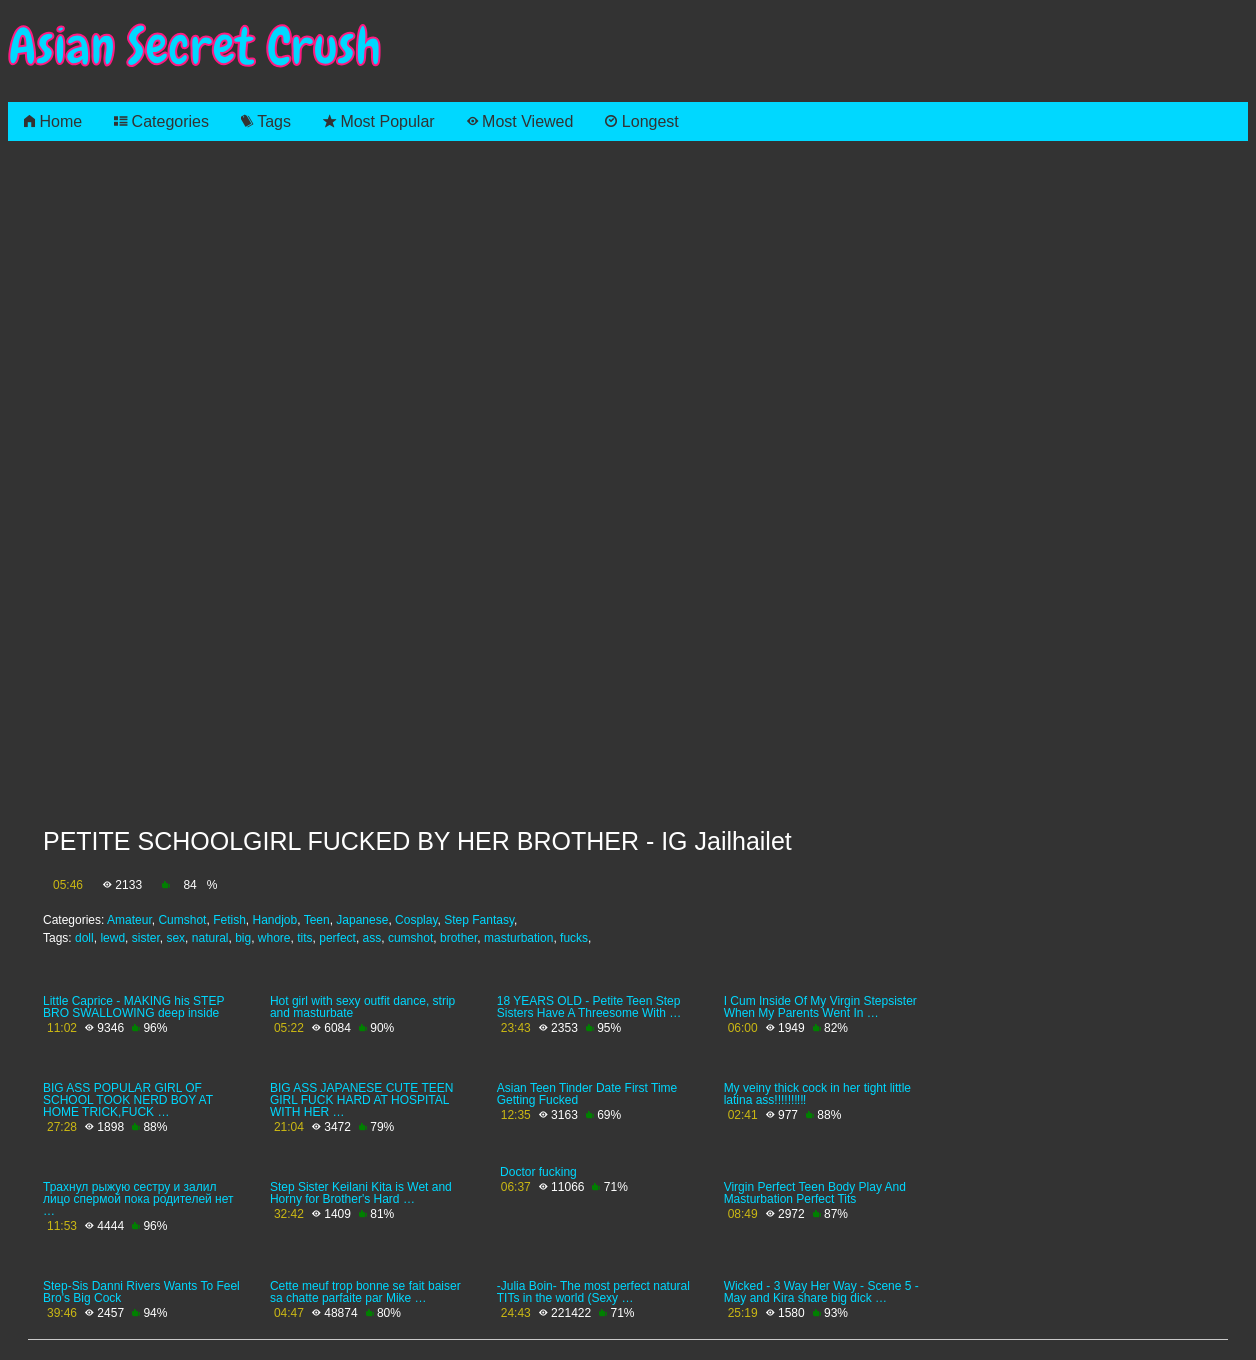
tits (304, 938)
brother (458, 938)
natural (210, 938)
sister (146, 938)
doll (84, 938)
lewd (112, 938)
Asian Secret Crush (195, 46)
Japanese (362, 920)
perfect (337, 938)
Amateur (129, 920)
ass (372, 938)
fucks (574, 938)
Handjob (274, 920)
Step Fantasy (479, 920)
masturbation (518, 938)
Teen (317, 920)
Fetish (229, 920)
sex (175, 938)
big (243, 938)
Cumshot (182, 920)
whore (274, 938)
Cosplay (416, 920)
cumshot (410, 938)
